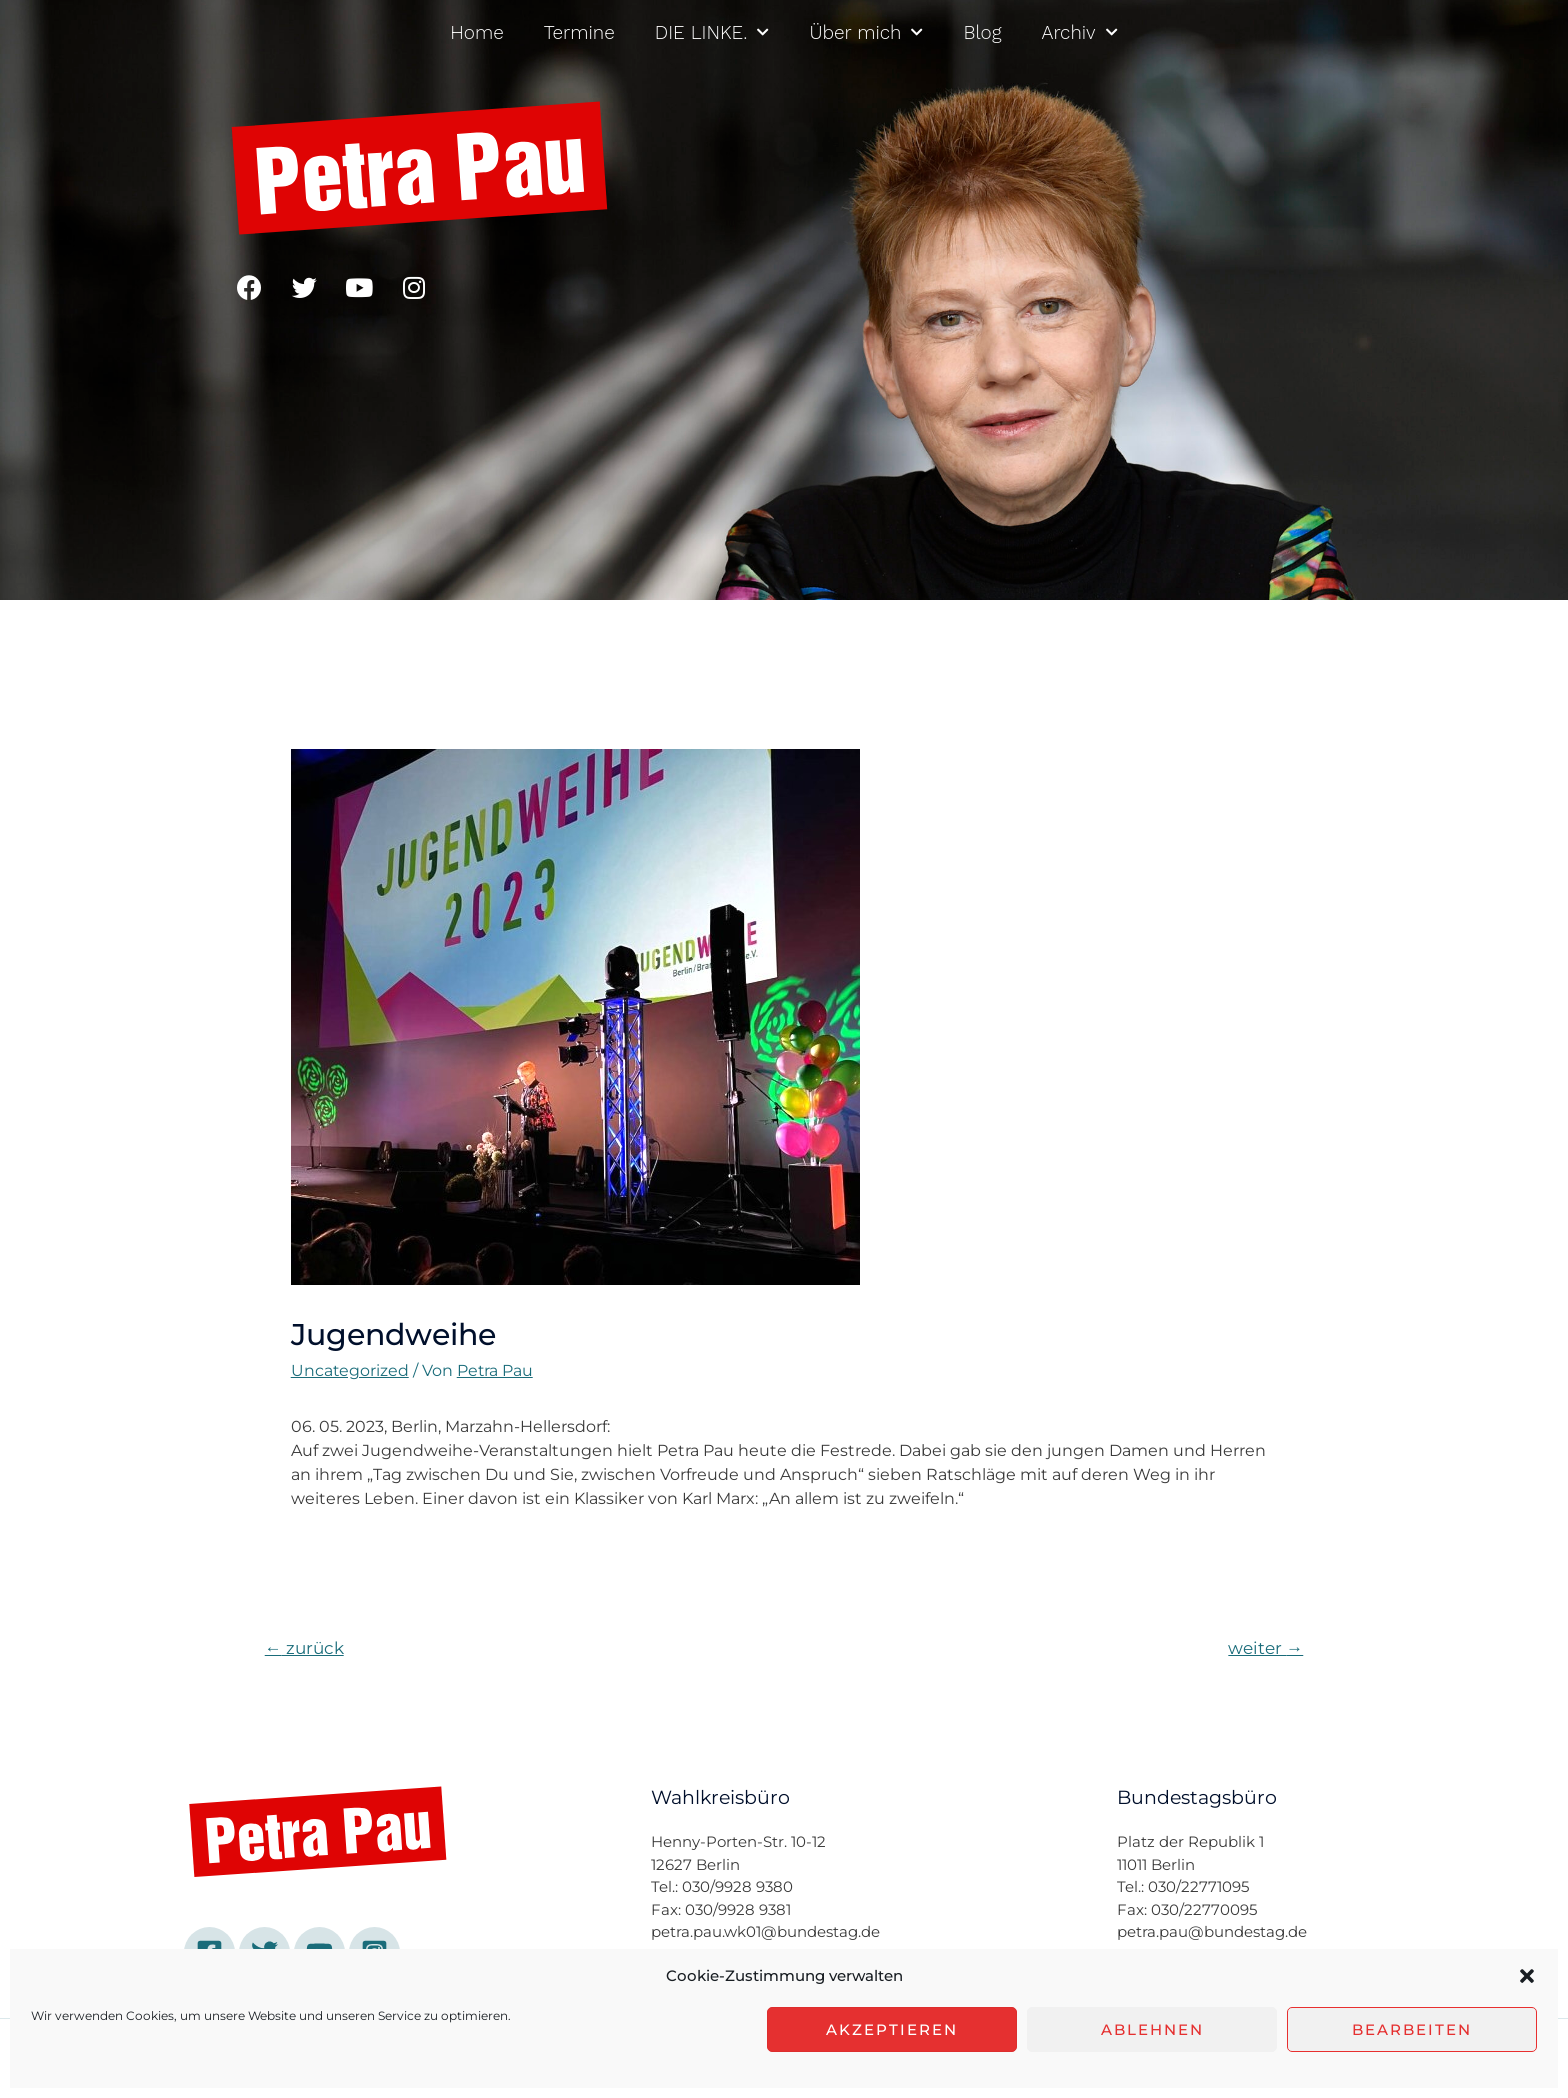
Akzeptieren (892, 2029)
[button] (1527, 1976)
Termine (579, 32)
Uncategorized (350, 1370)
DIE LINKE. (712, 32)
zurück (304, 1647)
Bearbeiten (1412, 2029)
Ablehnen (1152, 2029)
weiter (1265, 1647)
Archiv (1080, 32)
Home (476, 32)
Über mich (866, 32)
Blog (982, 32)
